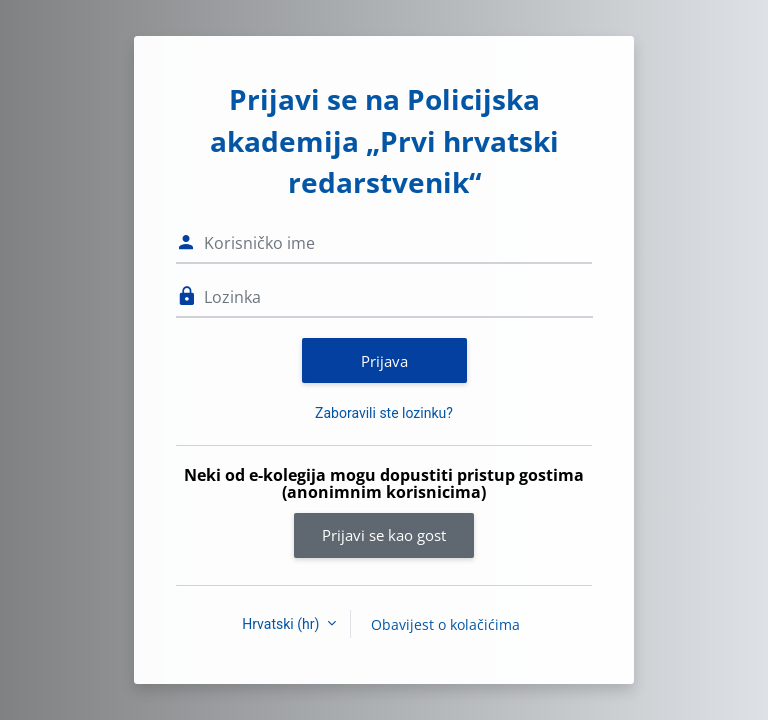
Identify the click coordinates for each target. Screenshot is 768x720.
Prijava (384, 361)
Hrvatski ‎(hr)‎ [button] (282, 624)
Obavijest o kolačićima (445, 624)
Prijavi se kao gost (384, 535)
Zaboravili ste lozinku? (384, 413)
